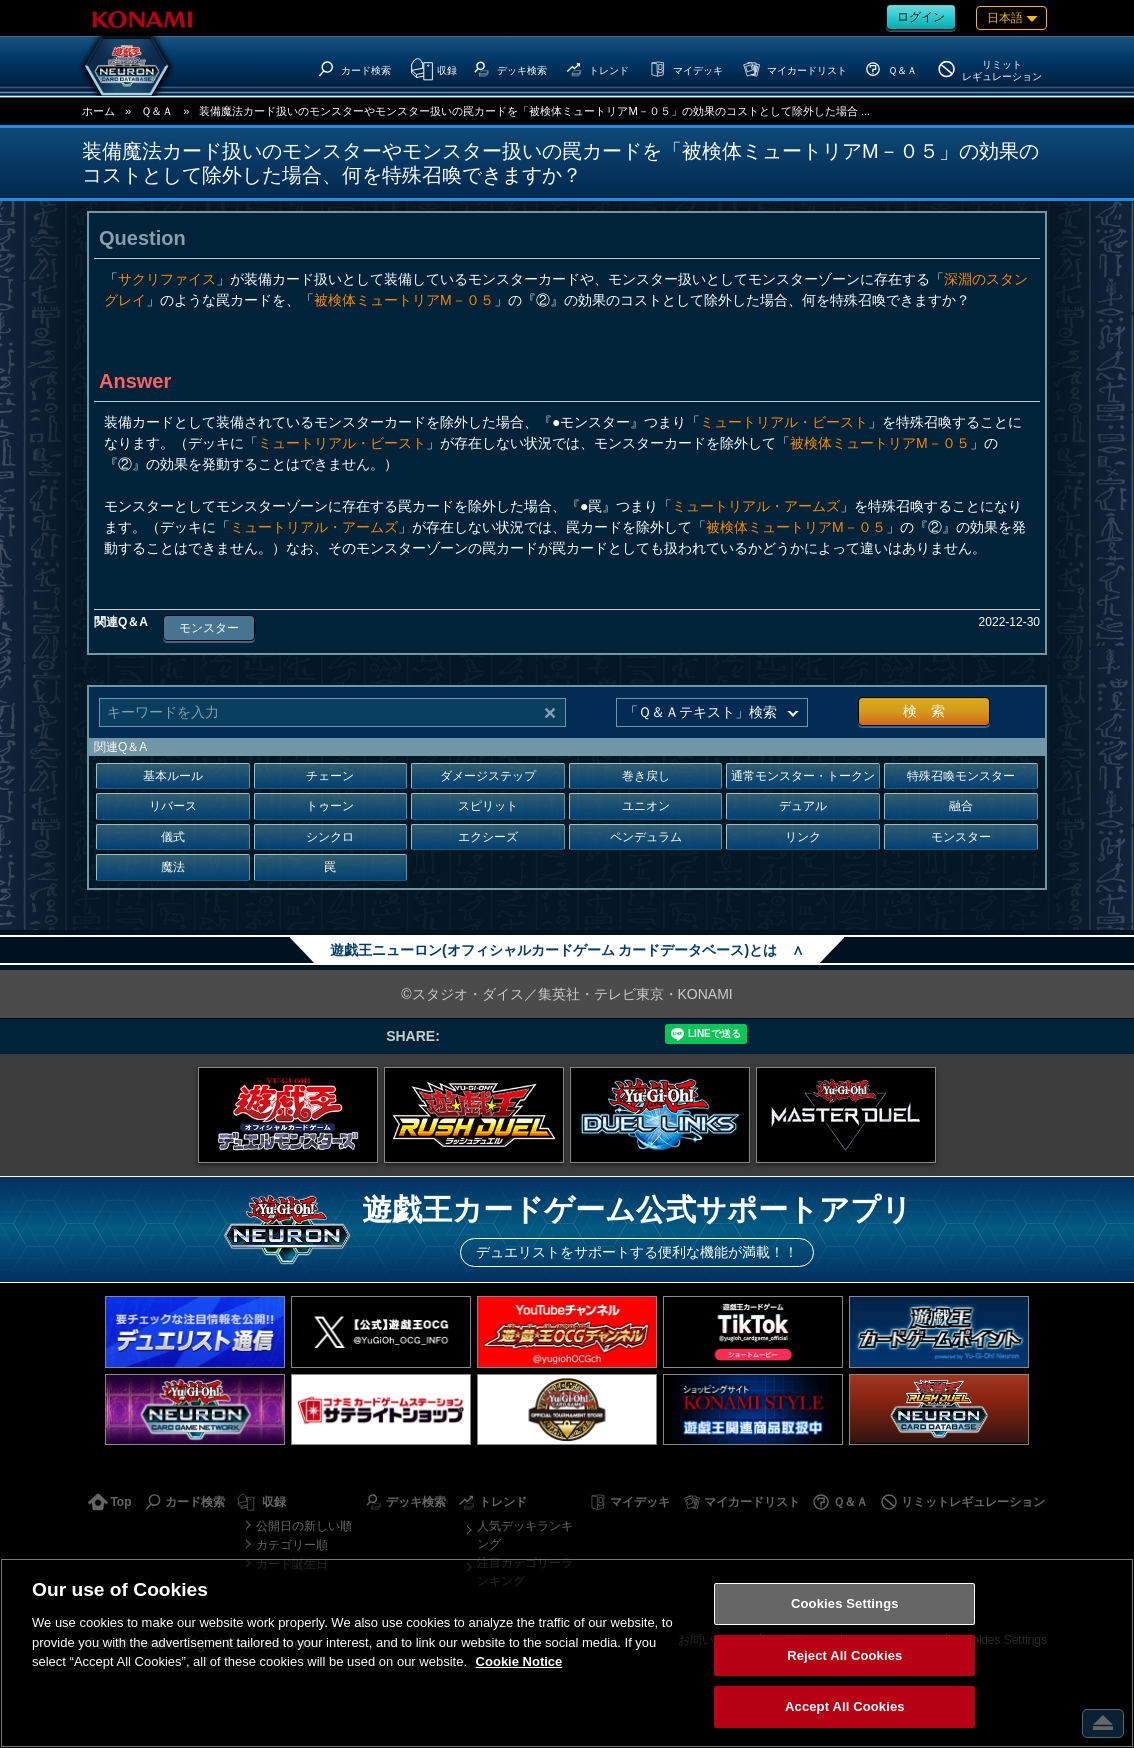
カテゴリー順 (292, 1545)
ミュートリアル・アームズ (756, 506)
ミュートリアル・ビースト (784, 422)
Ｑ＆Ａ (157, 111)
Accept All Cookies (845, 1706)
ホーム (98, 111)
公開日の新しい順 (304, 1526)
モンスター (209, 628)
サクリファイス (167, 279)
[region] (567, 1653)
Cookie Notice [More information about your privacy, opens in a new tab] (519, 1661)
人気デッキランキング (525, 1535)
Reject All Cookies (844, 1655)
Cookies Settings (845, 1603)
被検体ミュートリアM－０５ (404, 300)
